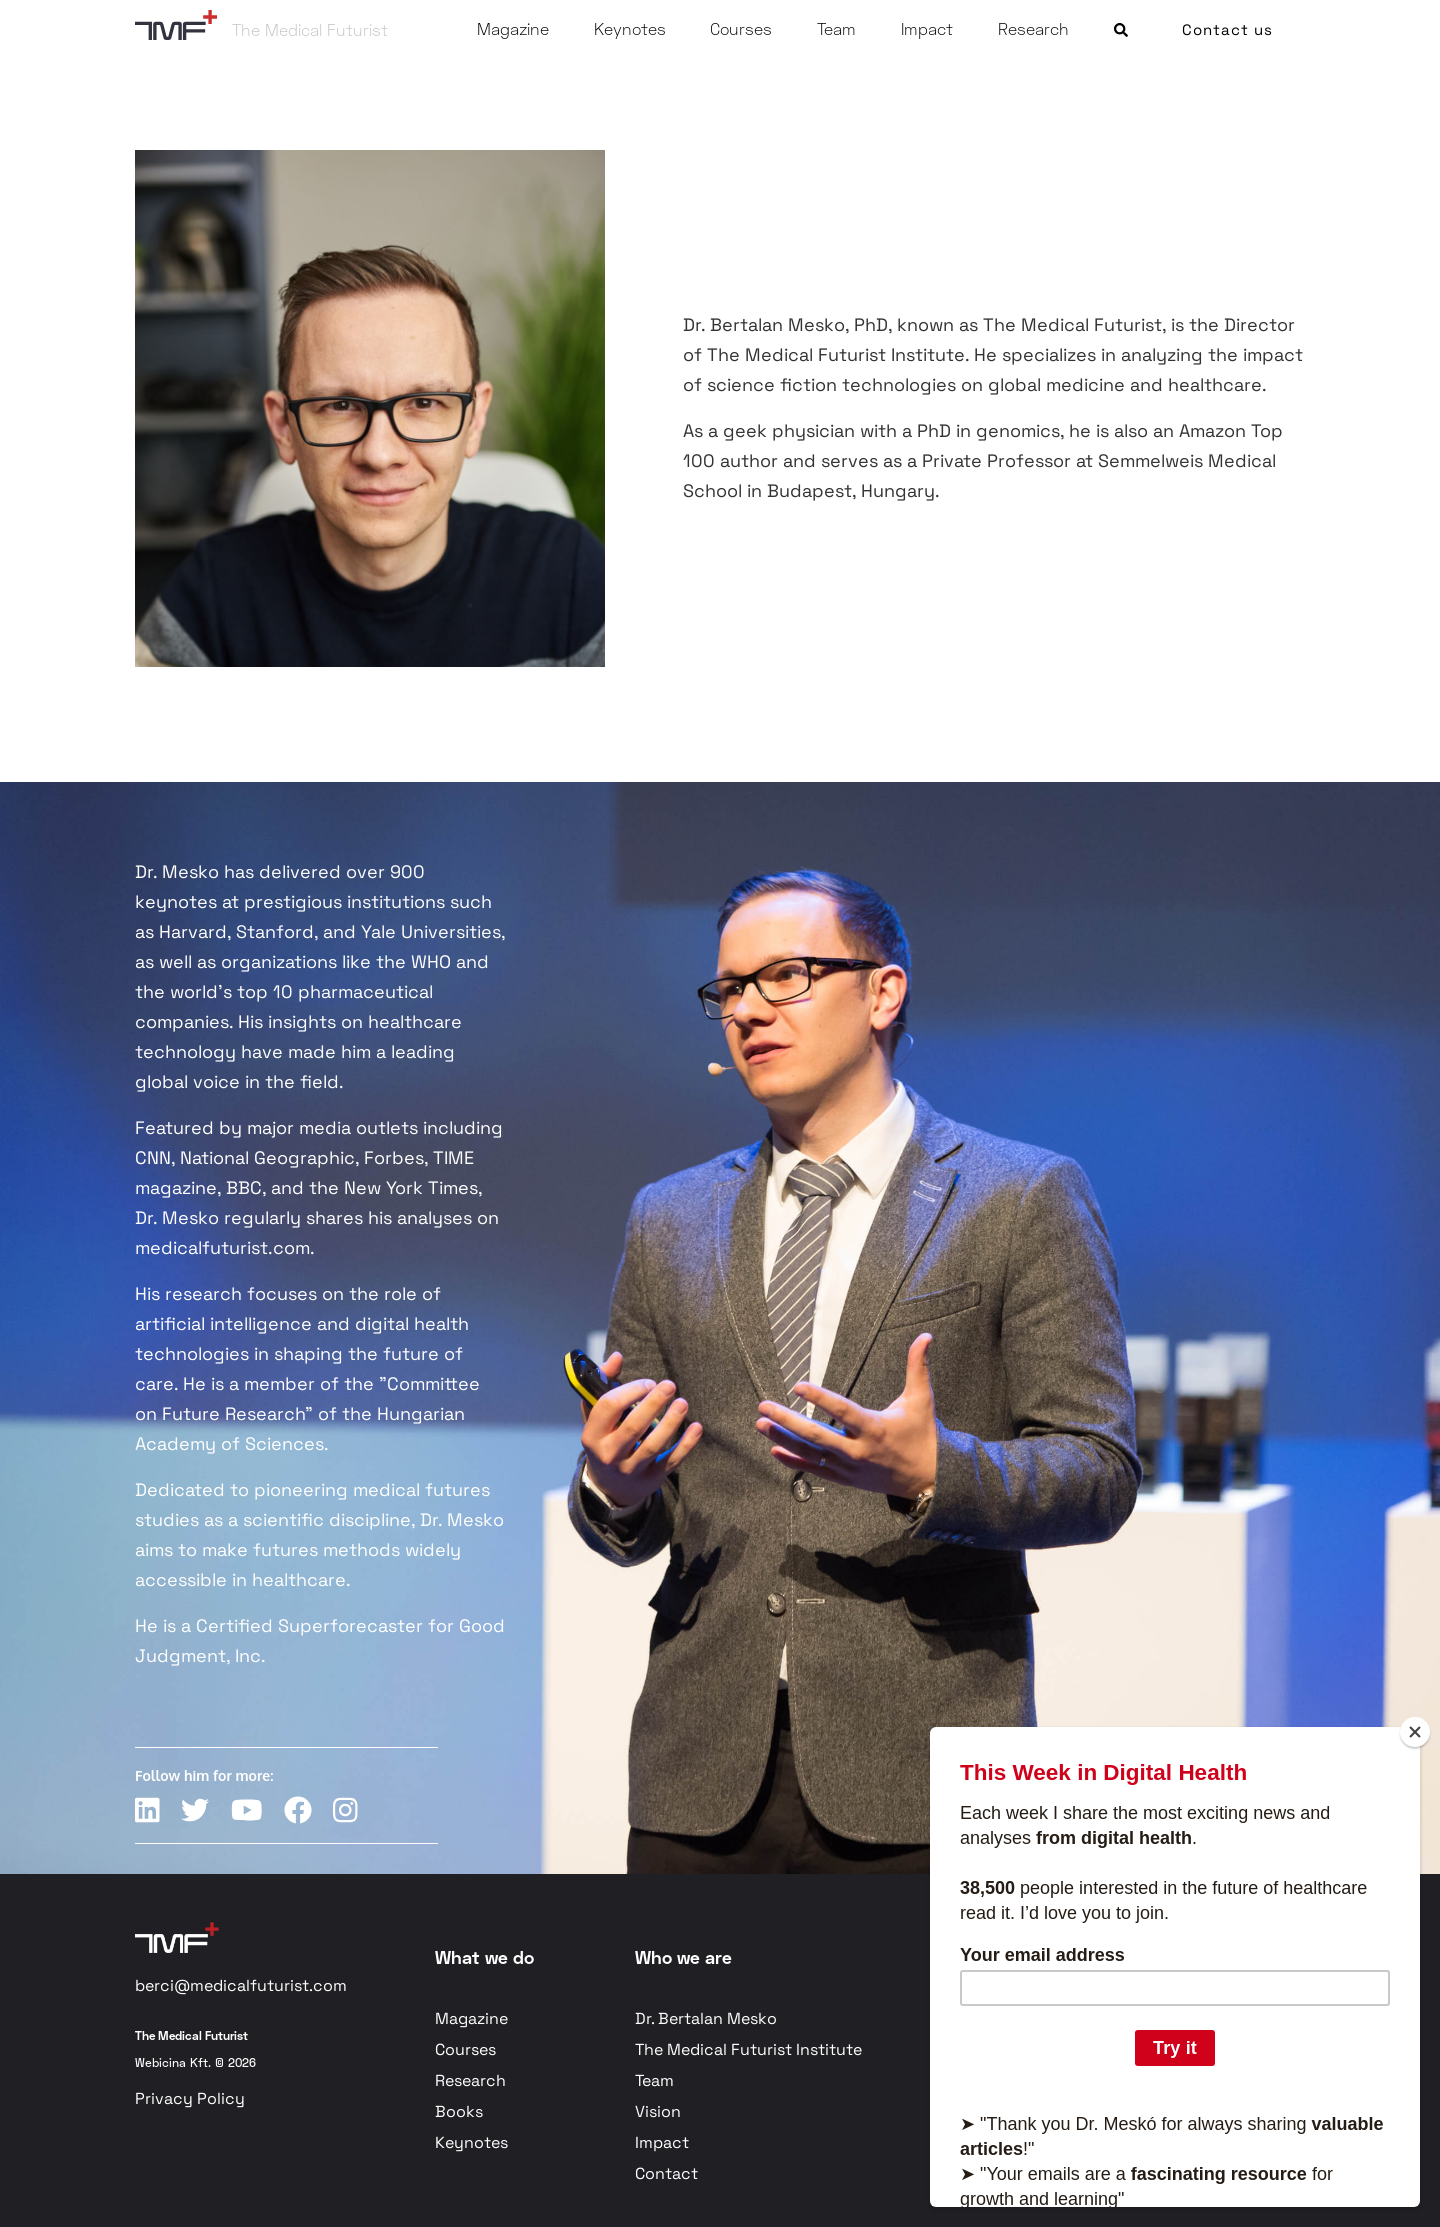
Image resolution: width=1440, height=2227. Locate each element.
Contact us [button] (1227, 29)
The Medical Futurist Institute (748, 2049)
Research (1033, 28)
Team (836, 28)
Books (459, 2111)
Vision (658, 2111)
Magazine (513, 28)
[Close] (1415, 1732)
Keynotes (630, 28)
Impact (927, 28)
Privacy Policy (190, 2098)
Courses (741, 28)
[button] (1120, 26)
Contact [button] (666, 2173)
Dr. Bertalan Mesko (706, 2018)
